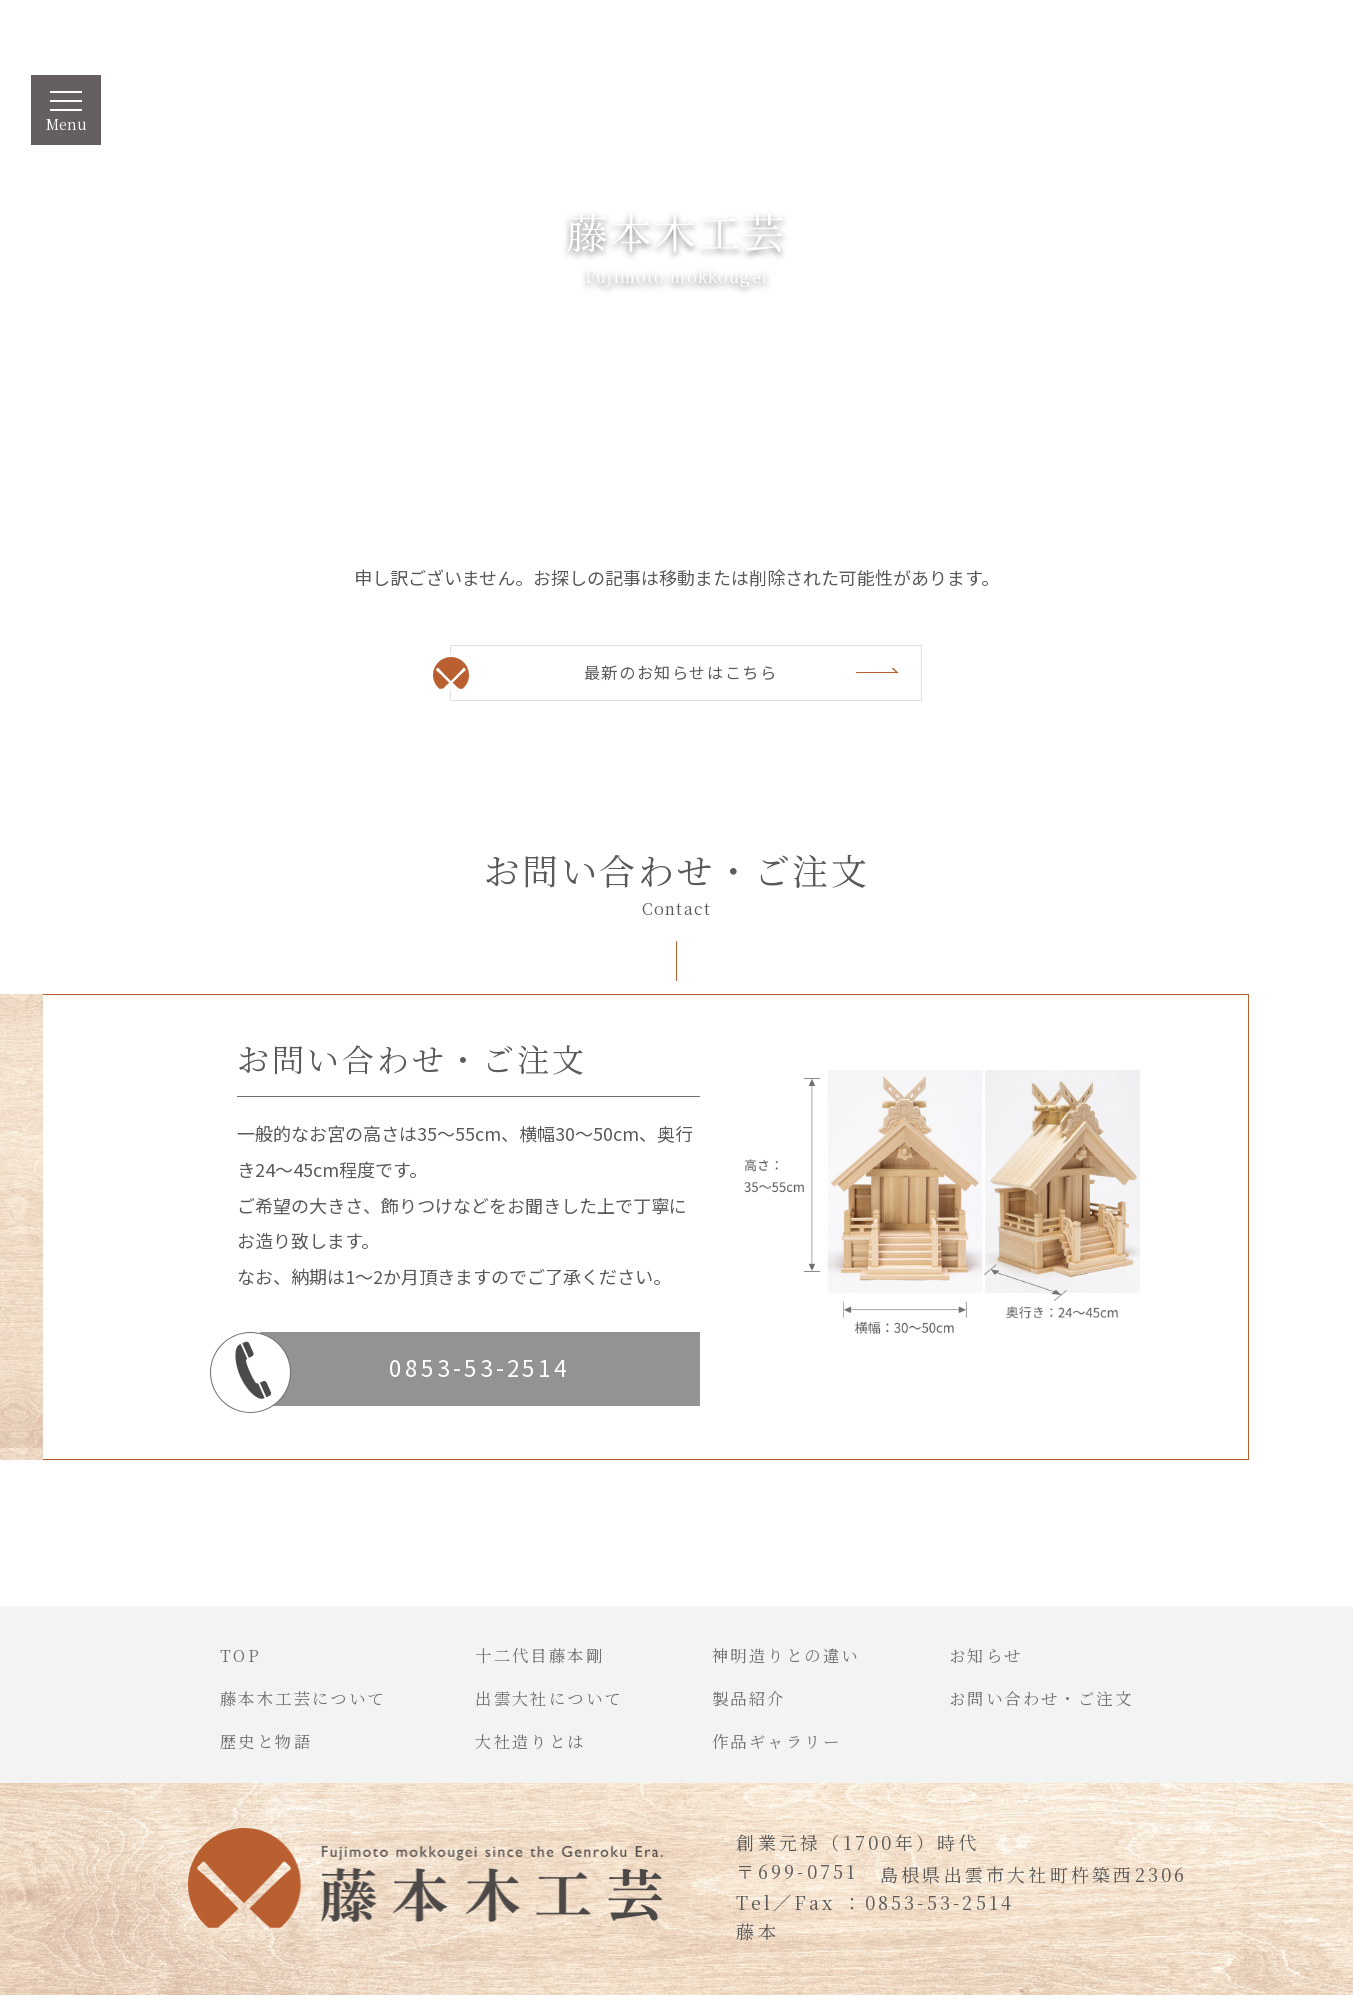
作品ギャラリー (783, 1757)
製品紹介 (752, 1712)
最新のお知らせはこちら (680, 675)
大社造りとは (518, 1757)
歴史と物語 (232, 1757)
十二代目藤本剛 (528, 1668)
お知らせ (1007, 1668)
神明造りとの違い (794, 1668)
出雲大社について (539, 1712)
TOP (203, 1668)
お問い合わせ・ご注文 (1069, 1712)
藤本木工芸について (273, 1712)
